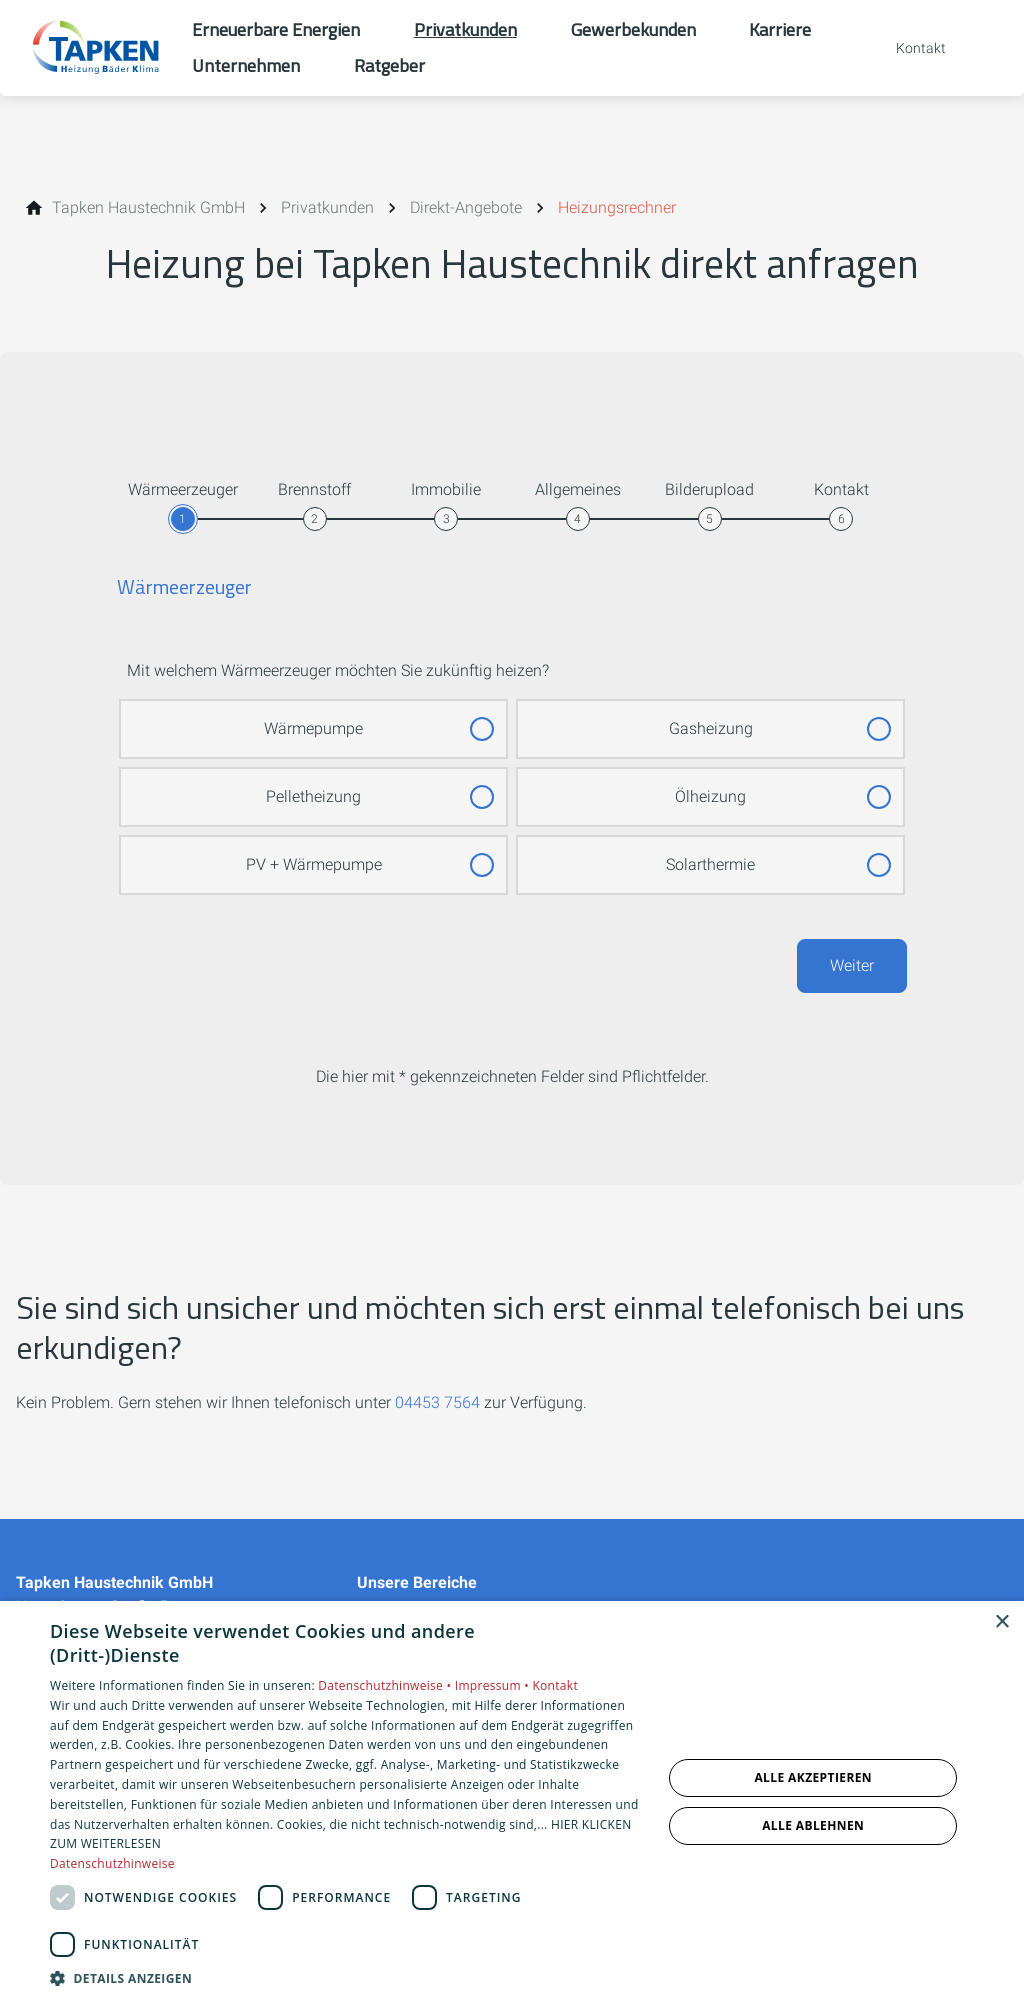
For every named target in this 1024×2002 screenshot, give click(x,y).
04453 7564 (437, 1402)
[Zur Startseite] (96, 48)
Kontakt (555, 1685)
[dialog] (512, 1801)
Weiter (852, 965)
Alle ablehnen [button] (813, 1825)
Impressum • (494, 1685)
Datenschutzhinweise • (386, 1685)
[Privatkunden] (327, 208)
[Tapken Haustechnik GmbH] (148, 208)
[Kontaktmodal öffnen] (907, 48)
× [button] (1001, 1622)
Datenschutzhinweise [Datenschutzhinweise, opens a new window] (112, 1863)
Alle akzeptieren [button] (813, 1777)
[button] (347, 1977)
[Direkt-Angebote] (466, 208)
